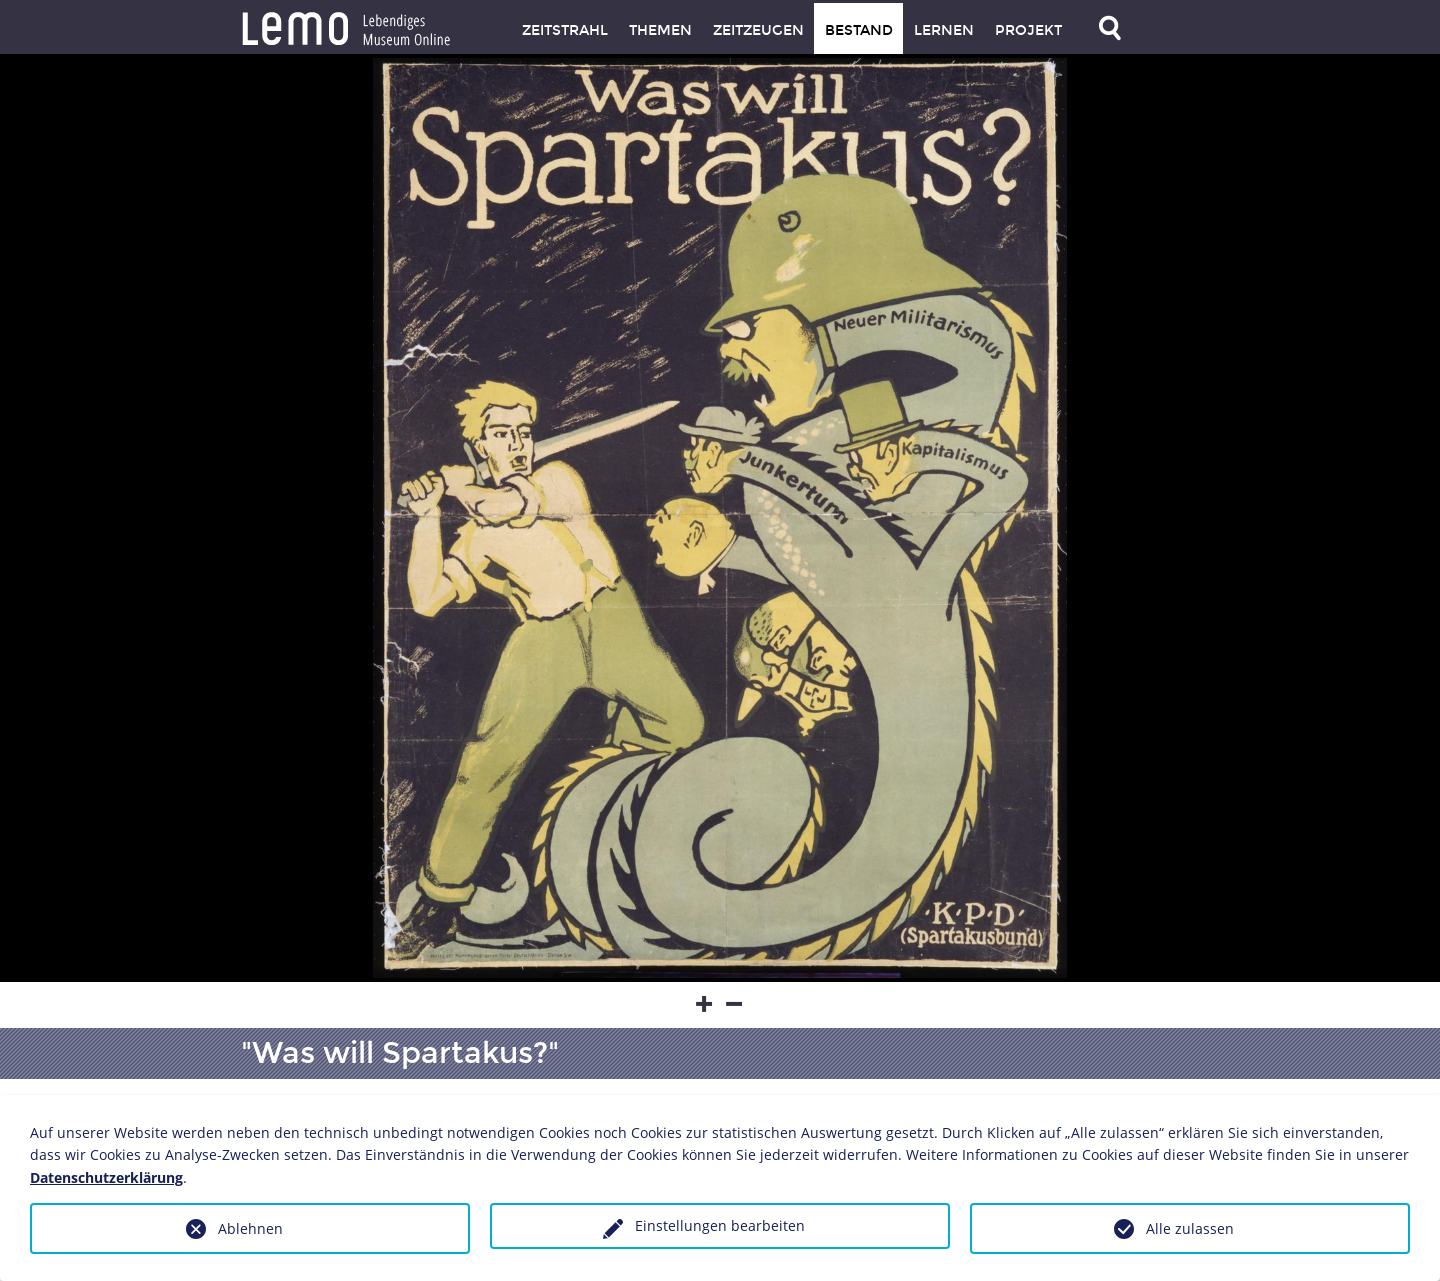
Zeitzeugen (758, 30)
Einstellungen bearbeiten (720, 1225)
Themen (660, 30)
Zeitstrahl (565, 30)
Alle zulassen (1190, 1228)
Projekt (1028, 30)
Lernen (944, 30)
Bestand (859, 30)
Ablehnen (250, 1228)
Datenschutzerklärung (106, 1177)
